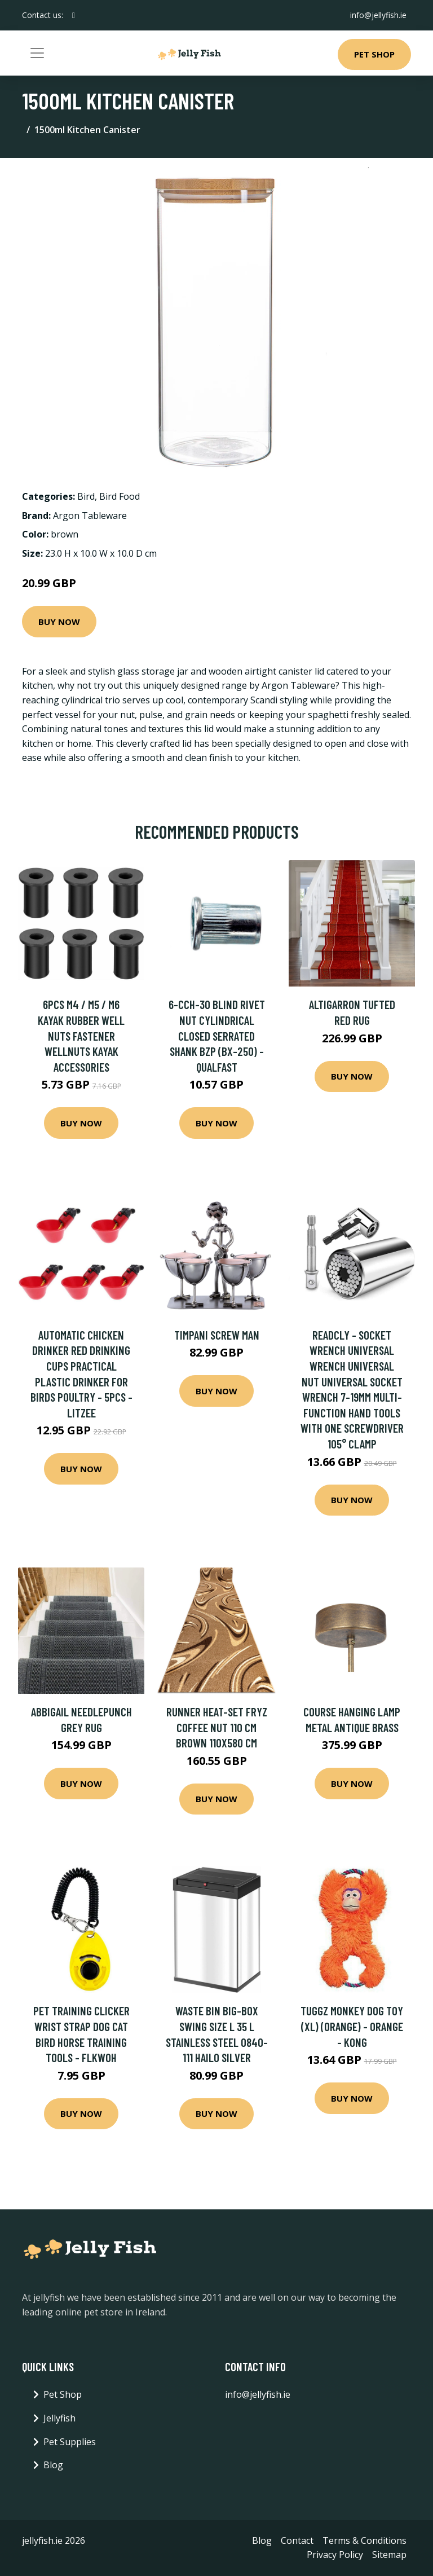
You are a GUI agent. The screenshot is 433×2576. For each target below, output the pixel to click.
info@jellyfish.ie (378, 15)
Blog (53, 2465)
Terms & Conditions (364, 2540)
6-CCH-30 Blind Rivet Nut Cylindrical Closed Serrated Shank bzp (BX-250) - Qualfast (217, 1035)
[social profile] (73, 15)
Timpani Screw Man (216, 1335)
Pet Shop (374, 54)
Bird (86, 496)
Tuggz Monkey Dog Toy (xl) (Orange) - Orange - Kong (352, 2026)
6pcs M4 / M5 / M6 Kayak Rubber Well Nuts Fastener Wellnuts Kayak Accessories (81, 1035)
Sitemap (389, 2554)
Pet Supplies (69, 2442)
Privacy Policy (335, 2554)
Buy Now (59, 621)
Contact (297, 2540)
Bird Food (119, 496)
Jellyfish (59, 2418)
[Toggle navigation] (37, 53)
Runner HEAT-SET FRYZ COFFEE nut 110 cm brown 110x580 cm (216, 1727)
